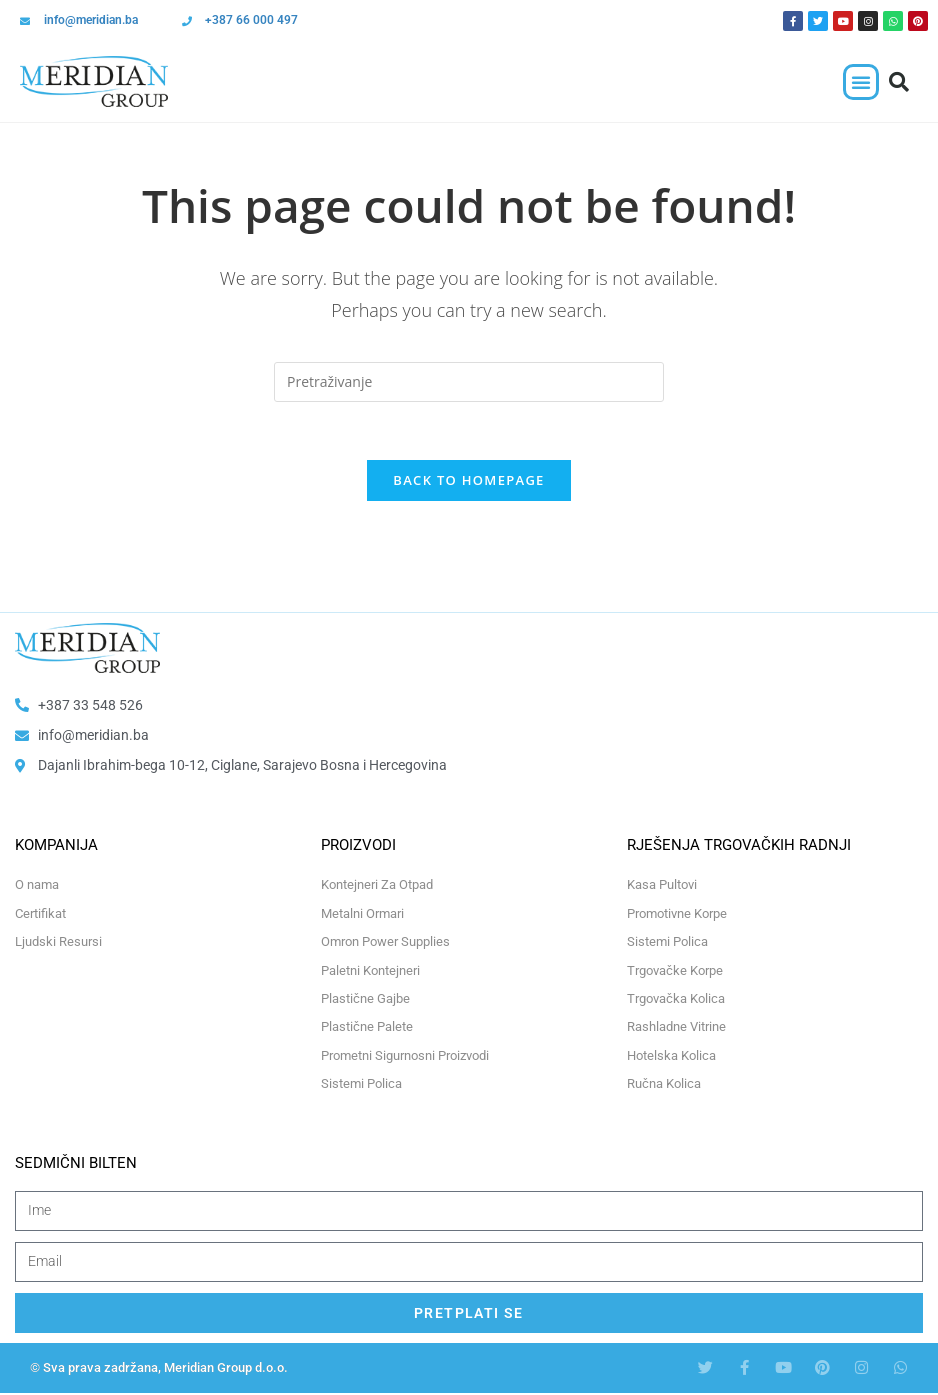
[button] (861, 82)
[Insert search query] (469, 382)
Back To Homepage (468, 483)
